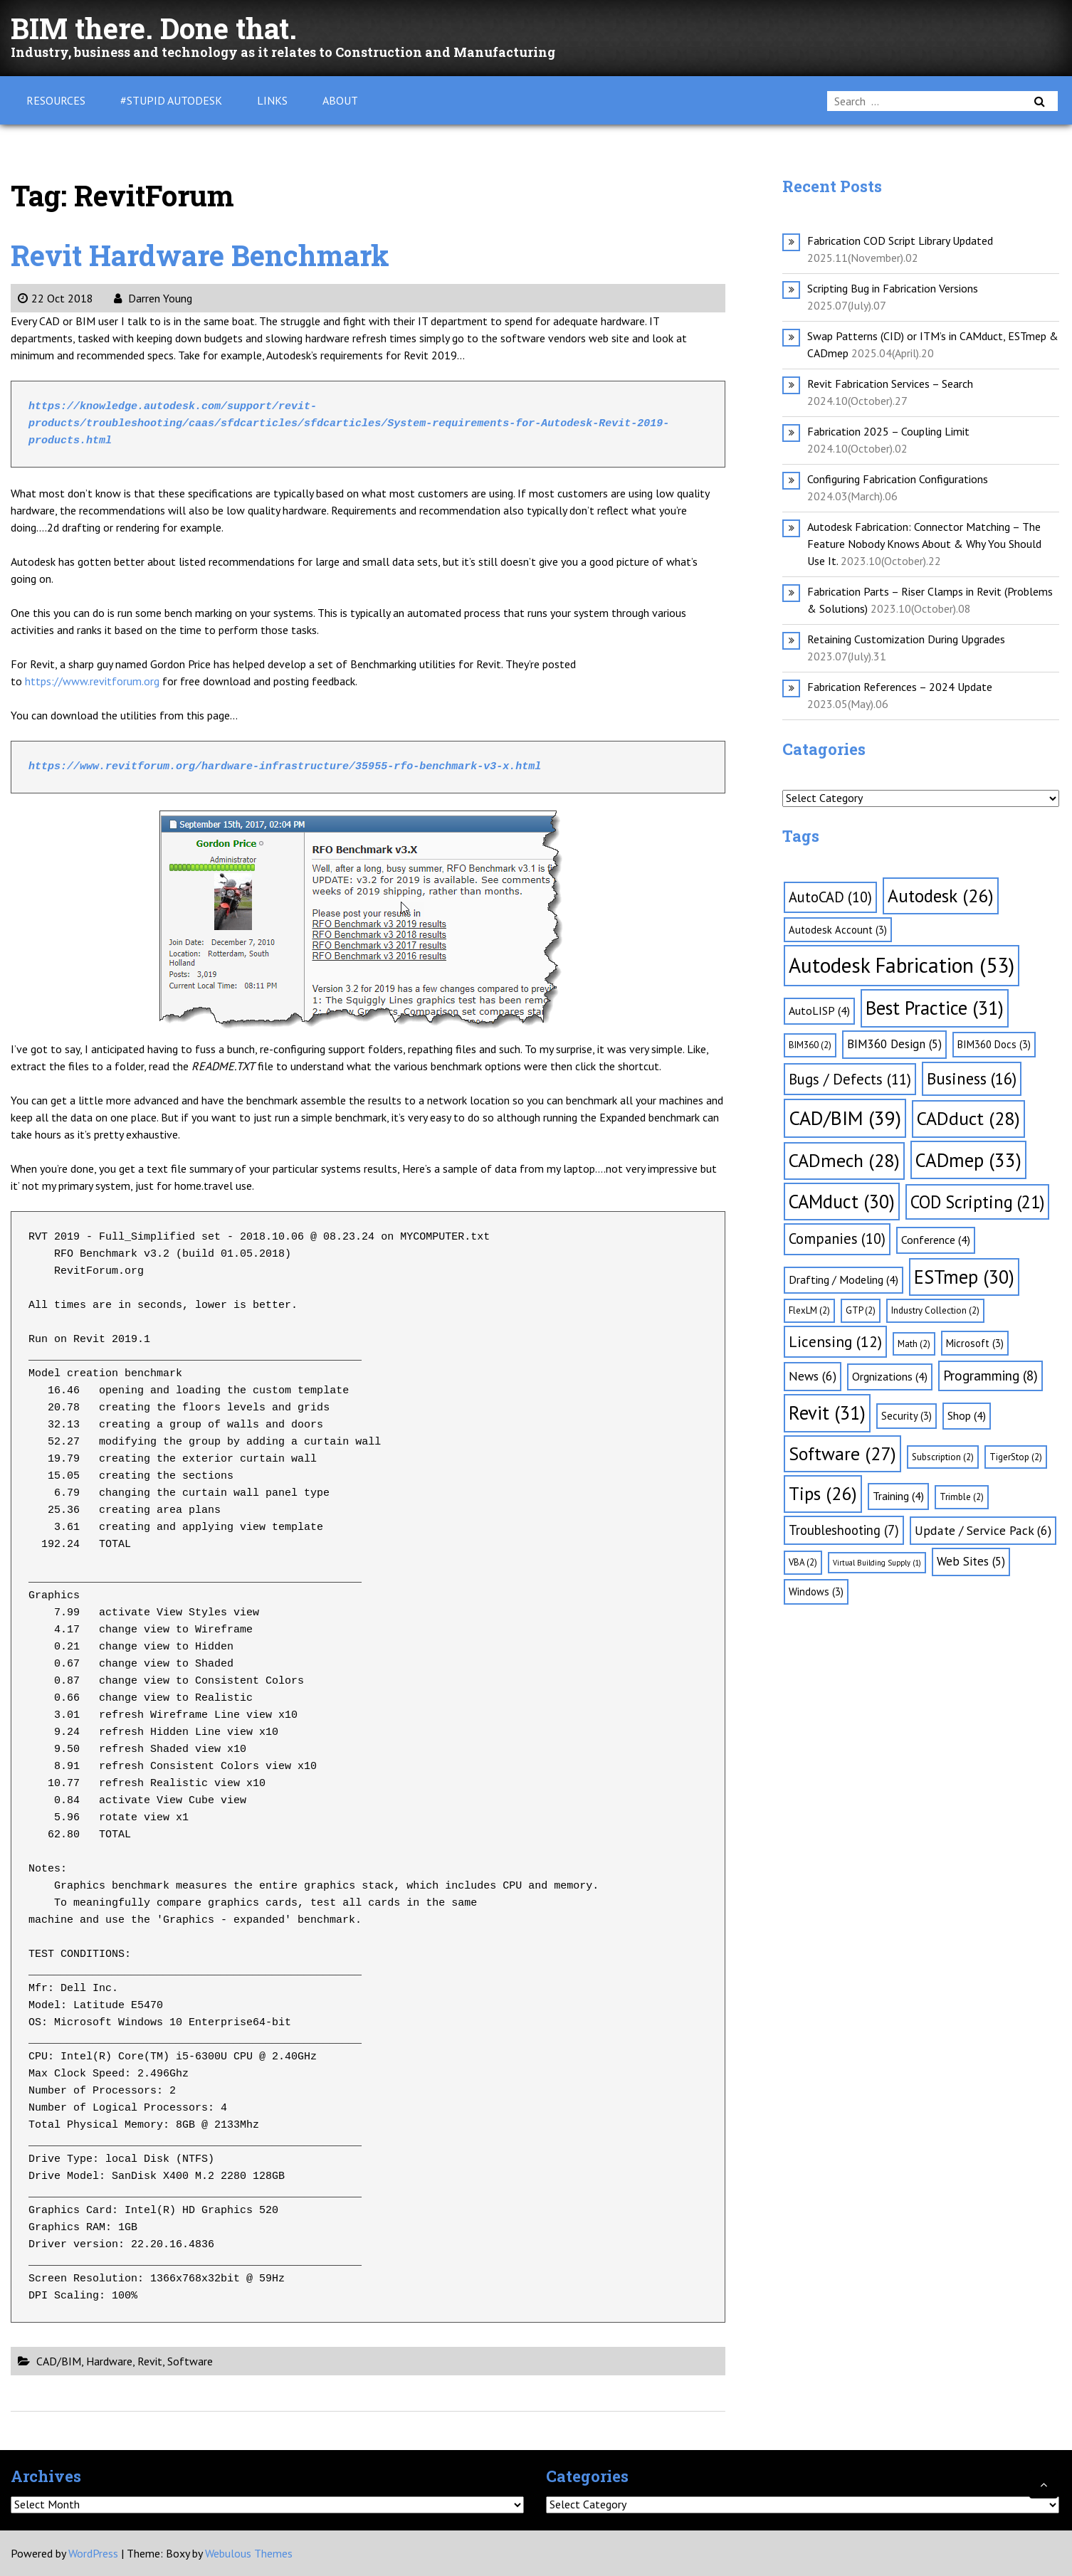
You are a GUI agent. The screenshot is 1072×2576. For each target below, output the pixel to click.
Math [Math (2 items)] (914, 1344)
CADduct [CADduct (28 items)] (968, 1118)
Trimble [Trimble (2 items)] (962, 1497)
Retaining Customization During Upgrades (906, 639)
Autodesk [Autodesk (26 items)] (941, 895)
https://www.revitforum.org (90, 681)
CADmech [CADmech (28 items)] (844, 1160)
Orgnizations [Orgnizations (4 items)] (890, 1376)
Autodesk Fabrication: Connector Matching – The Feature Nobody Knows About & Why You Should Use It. (924, 543)
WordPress (93, 2553)
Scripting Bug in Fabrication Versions (892, 288)
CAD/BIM (58, 2361)
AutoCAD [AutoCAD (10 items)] (830, 897)
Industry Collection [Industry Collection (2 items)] (935, 1310)
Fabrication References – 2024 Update (899, 687)
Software (190, 2361)
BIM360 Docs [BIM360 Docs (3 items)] (994, 1044)
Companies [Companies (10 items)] (837, 1238)
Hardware (109, 2361)
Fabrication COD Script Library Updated (900, 240)
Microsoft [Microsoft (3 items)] (975, 1343)
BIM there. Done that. (154, 28)
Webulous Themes (249, 2553)
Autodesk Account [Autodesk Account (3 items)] (838, 929)
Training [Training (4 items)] (898, 1496)
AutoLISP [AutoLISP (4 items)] (819, 1010)
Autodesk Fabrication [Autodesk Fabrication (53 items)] (901, 964)
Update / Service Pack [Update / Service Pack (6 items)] (983, 1530)
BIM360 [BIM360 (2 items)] (810, 1045)
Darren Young (153, 298)
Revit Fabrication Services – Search (890, 383)
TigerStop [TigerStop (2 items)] (1015, 1457)
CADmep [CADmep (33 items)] (968, 1160)
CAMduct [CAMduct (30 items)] (842, 1201)
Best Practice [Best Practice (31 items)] (935, 1008)
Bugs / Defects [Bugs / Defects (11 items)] (850, 1079)
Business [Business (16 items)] (971, 1078)
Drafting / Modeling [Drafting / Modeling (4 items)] (843, 1279)
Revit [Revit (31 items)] (827, 1412)
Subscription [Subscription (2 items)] (943, 1457)
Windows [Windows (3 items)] (816, 1591)
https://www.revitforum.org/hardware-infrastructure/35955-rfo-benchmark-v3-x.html (284, 767)
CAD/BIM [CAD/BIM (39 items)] (845, 1118)
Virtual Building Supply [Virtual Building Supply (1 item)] (877, 1563)
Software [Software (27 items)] (842, 1453)
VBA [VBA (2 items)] (803, 1562)
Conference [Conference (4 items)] (935, 1239)
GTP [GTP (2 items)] (861, 1310)
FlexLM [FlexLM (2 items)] (809, 1310)
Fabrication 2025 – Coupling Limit (888, 431)
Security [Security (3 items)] (906, 1415)
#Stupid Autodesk (171, 100)
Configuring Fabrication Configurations (897, 479)
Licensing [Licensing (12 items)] (835, 1341)
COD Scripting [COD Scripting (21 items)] (977, 1202)
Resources (55, 100)
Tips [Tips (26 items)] (823, 1493)
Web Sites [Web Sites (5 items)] (971, 1561)
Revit (149, 2361)
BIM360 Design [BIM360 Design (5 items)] (894, 1044)
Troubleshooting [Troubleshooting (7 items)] (844, 1529)
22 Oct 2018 (55, 298)
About (340, 100)
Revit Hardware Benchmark (200, 255)
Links (272, 100)
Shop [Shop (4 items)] (966, 1415)
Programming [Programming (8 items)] (990, 1375)
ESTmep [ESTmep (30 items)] (964, 1277)
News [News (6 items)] (812, 1376)
